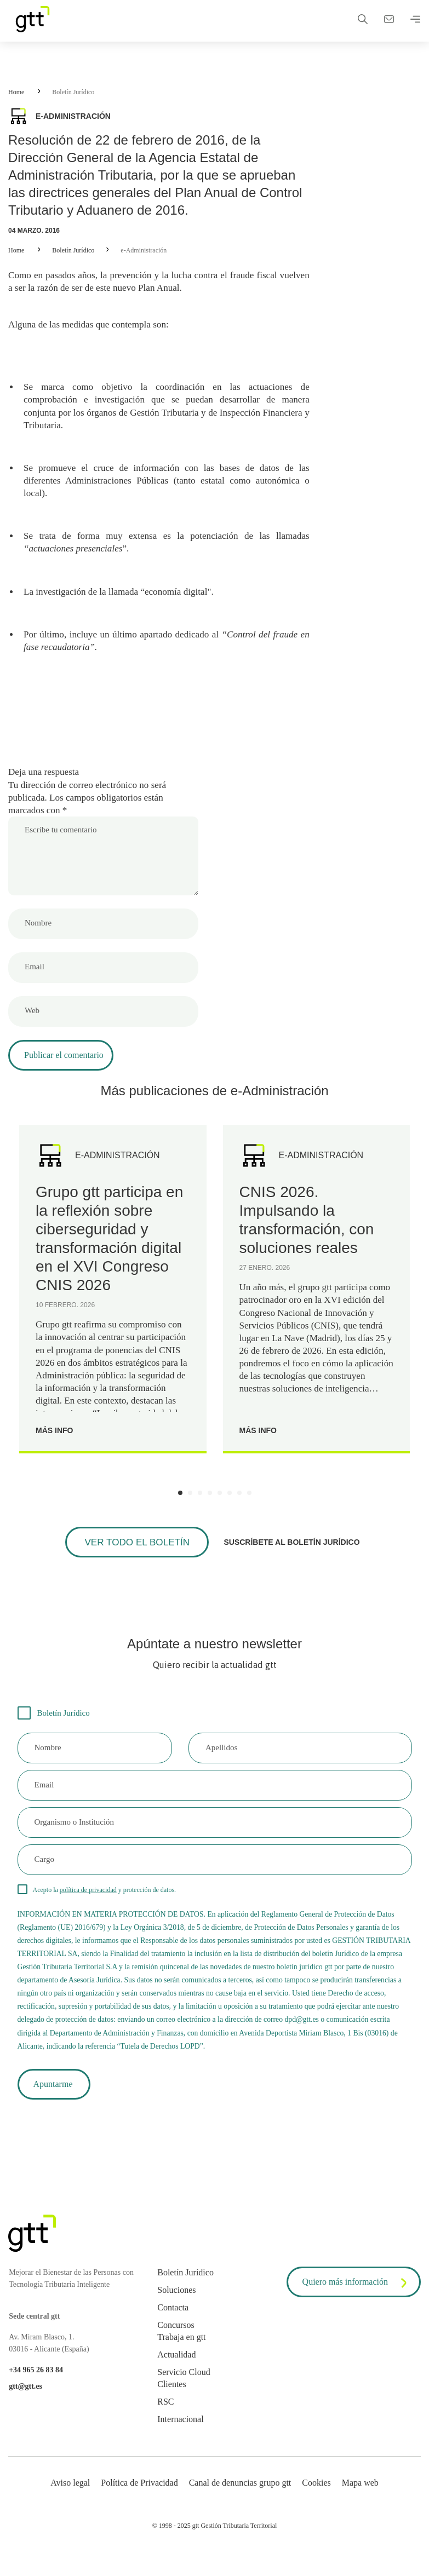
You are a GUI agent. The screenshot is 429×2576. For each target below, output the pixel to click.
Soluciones (176, 2310)
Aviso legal (70, 2503)
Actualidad (176, 2375)
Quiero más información (356, 2304)
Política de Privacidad (139, 2503)
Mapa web (360, 2503)
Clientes (171, 2405)
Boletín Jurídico (73, 92)
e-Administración (144, 250)
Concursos (176, 2345)
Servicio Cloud (183, 2392)
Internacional (180, 2440)
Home (16, 92)
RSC (165, 2422)
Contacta (172, 2328)
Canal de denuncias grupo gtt (240, 2503)
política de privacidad (88, 1905)
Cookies (316, 2503)
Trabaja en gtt (181, 2357)
